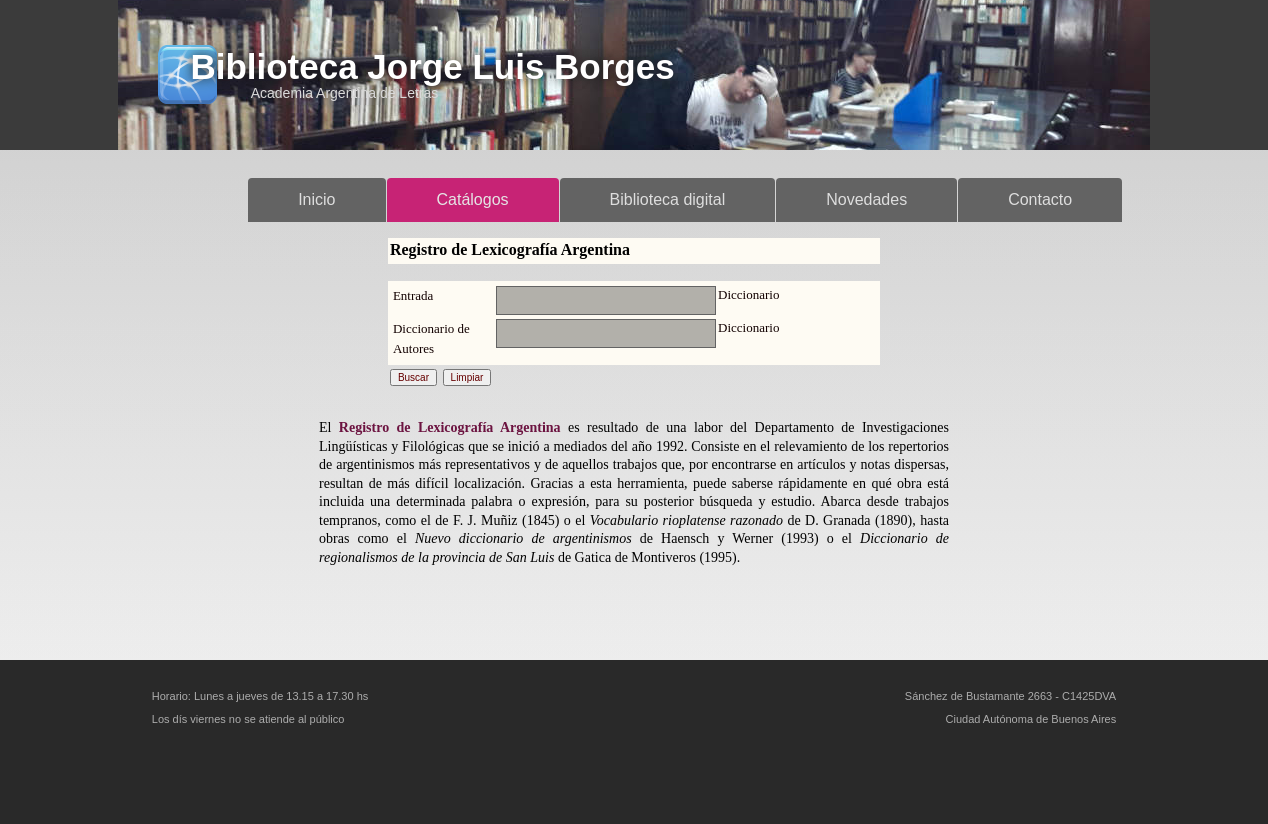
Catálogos (473, 199)
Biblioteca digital (668, 199)
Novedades (866, 199)
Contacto (1040, 199)
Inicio (316, 199)
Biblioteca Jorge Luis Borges (432, 66)
